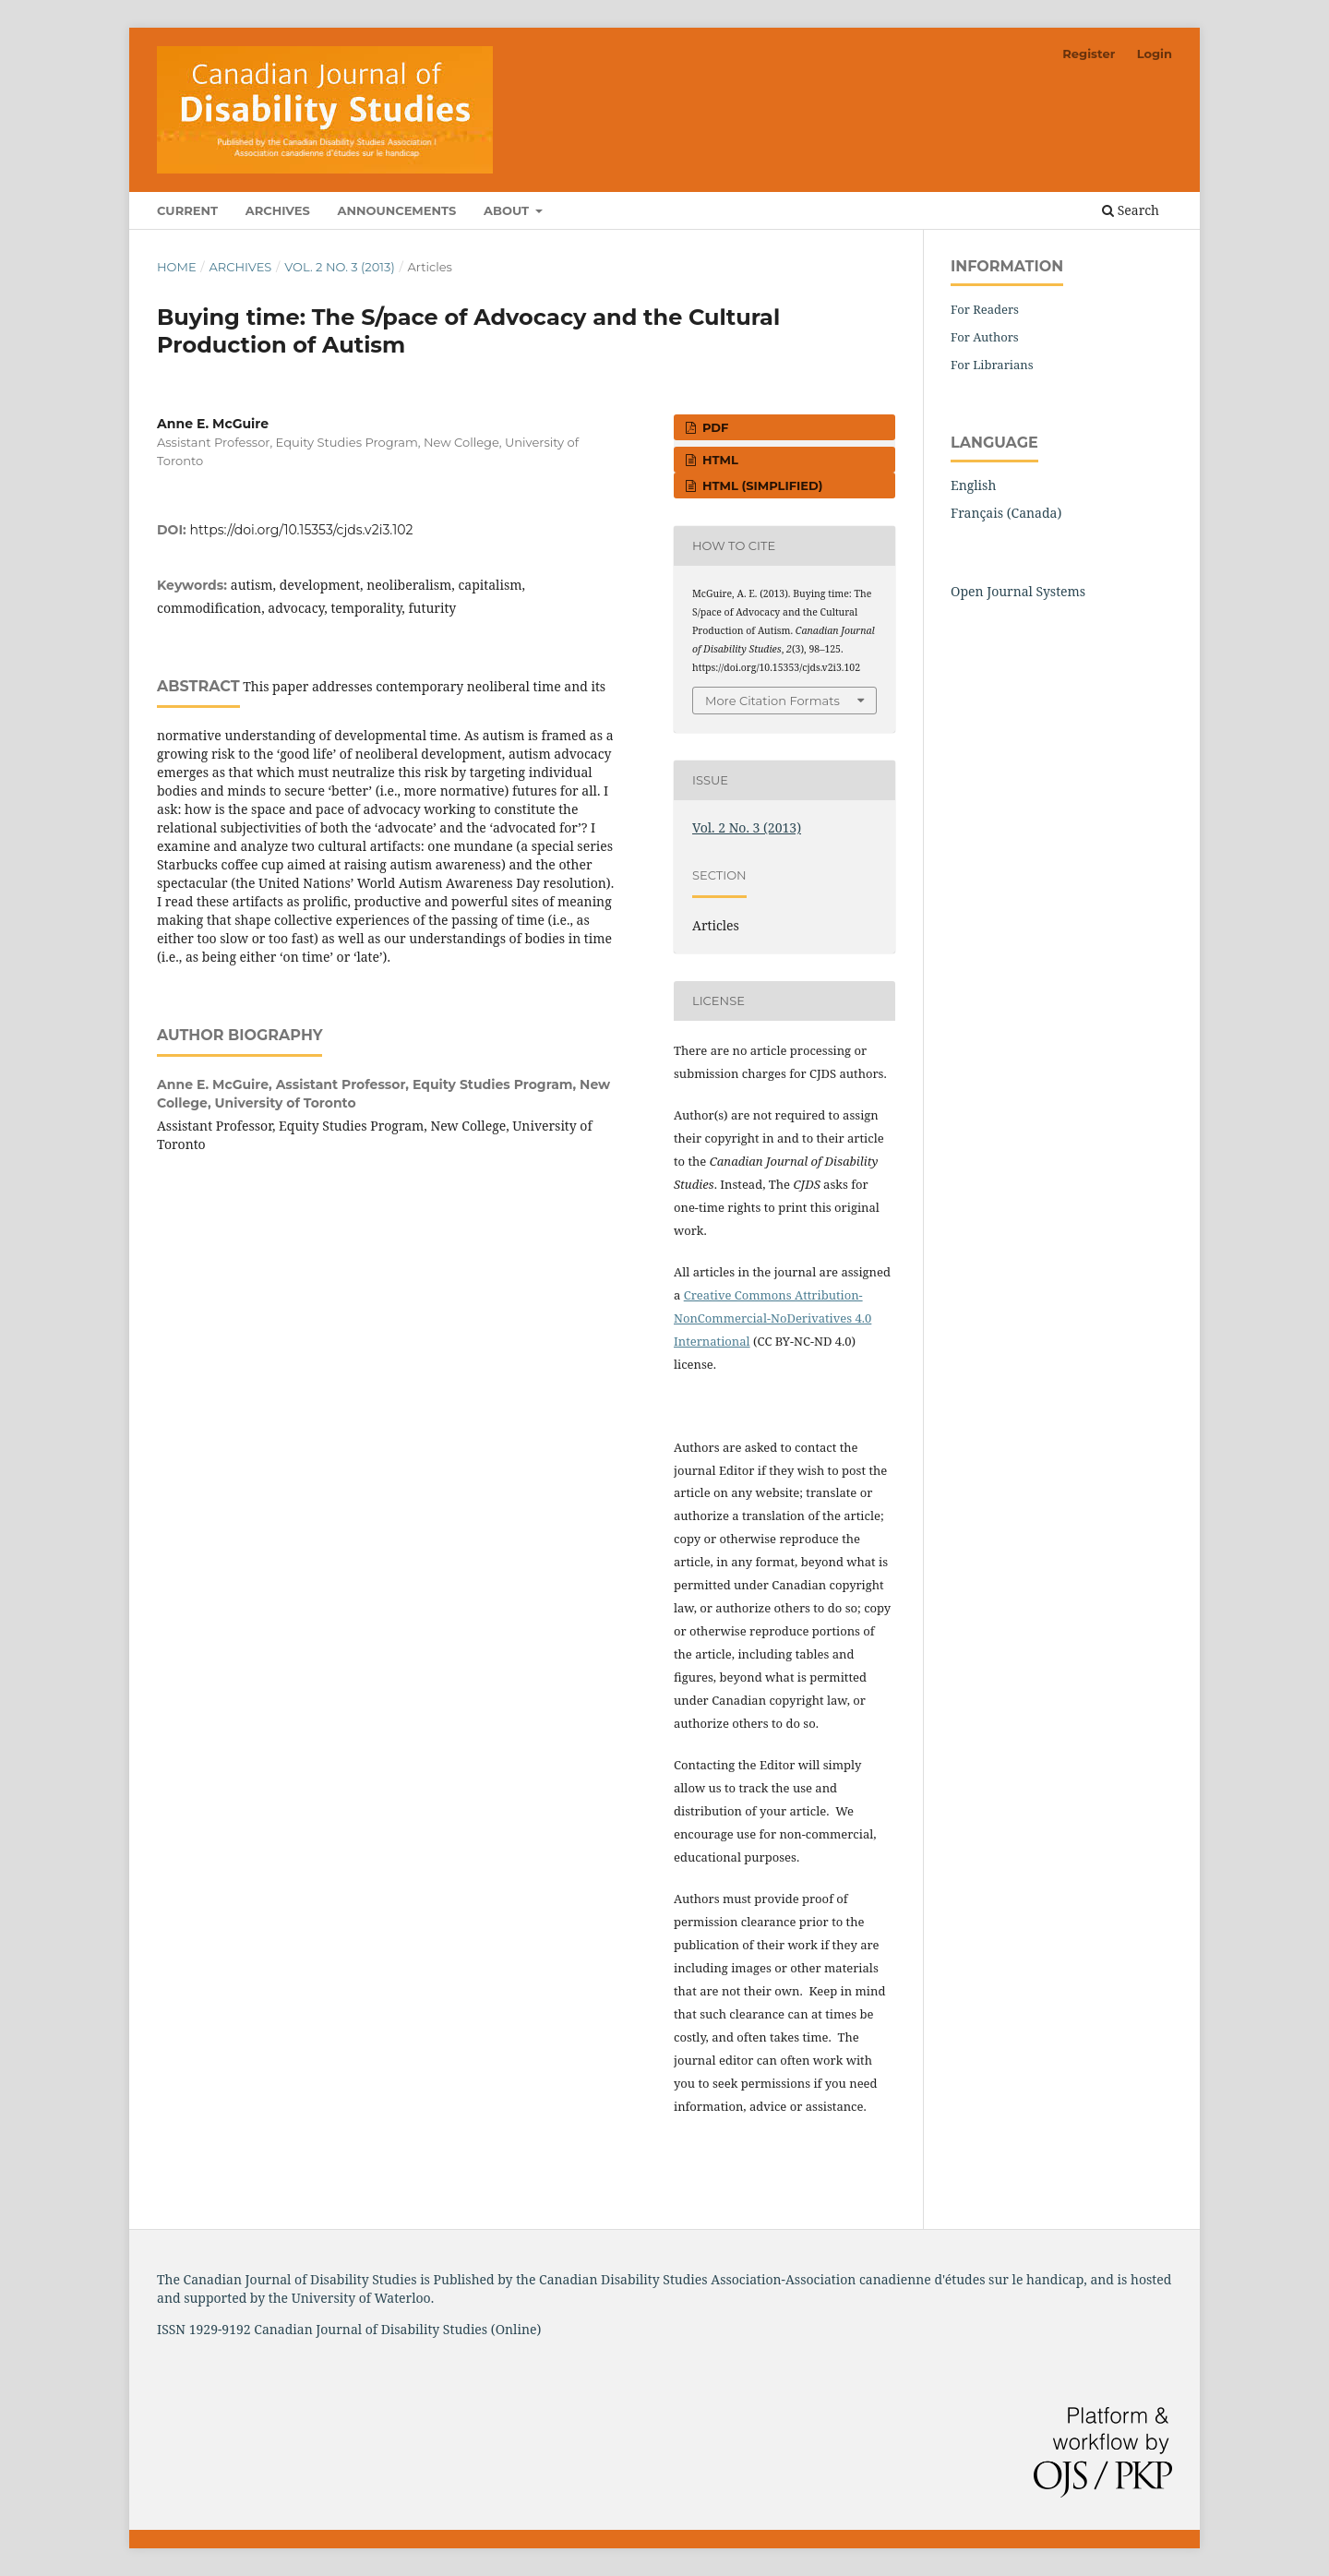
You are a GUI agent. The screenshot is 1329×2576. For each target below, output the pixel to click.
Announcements (396, 210)
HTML (718, 459)
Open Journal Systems (1018, 591)
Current (187, 210)
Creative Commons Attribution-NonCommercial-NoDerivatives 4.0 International (772, 1318)
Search (1130, 210)
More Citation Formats (772, 700)
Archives (277, 210)
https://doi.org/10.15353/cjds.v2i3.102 (301, 529)
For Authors (985, 337)
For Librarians (992, 364)
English (973, 485)
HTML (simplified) (760, 485)
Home (177, 266)
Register (1088, 53)
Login (1154, 53)
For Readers (985, 309)
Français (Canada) (1006, 512)
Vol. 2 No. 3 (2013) (339, 266)
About (508, 210)
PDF (713, 427)
